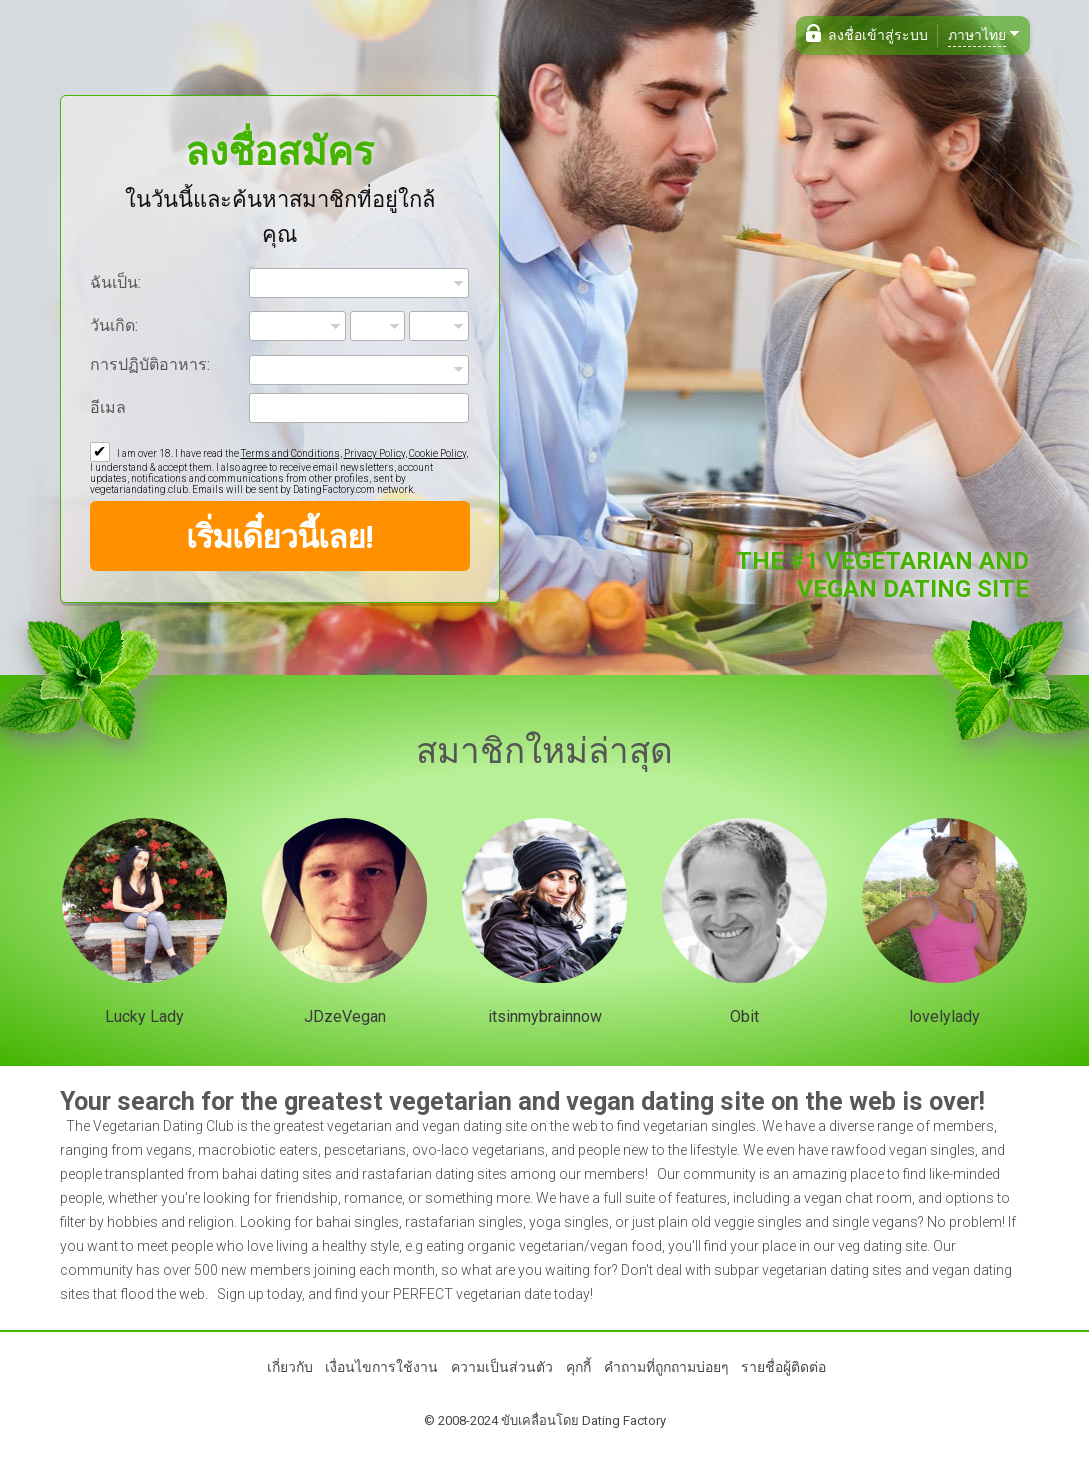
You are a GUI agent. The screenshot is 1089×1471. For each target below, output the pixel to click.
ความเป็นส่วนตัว (502, 1367)
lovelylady (944, 1016)
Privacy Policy (374, 453)
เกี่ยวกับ (290, 1367)
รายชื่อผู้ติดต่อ (783, 1367)
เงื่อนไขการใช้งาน (381, 1367)
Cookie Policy (437, 453)
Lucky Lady (144, 1016)
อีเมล (108, 407)
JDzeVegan (345, 1016)
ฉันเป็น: (115, 282)
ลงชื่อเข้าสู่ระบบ (878, 35)
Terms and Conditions (290, 453)
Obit (744, 1016)
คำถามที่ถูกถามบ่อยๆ (666, 1367)
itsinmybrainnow (545, 1016)
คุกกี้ (578, 1367)
